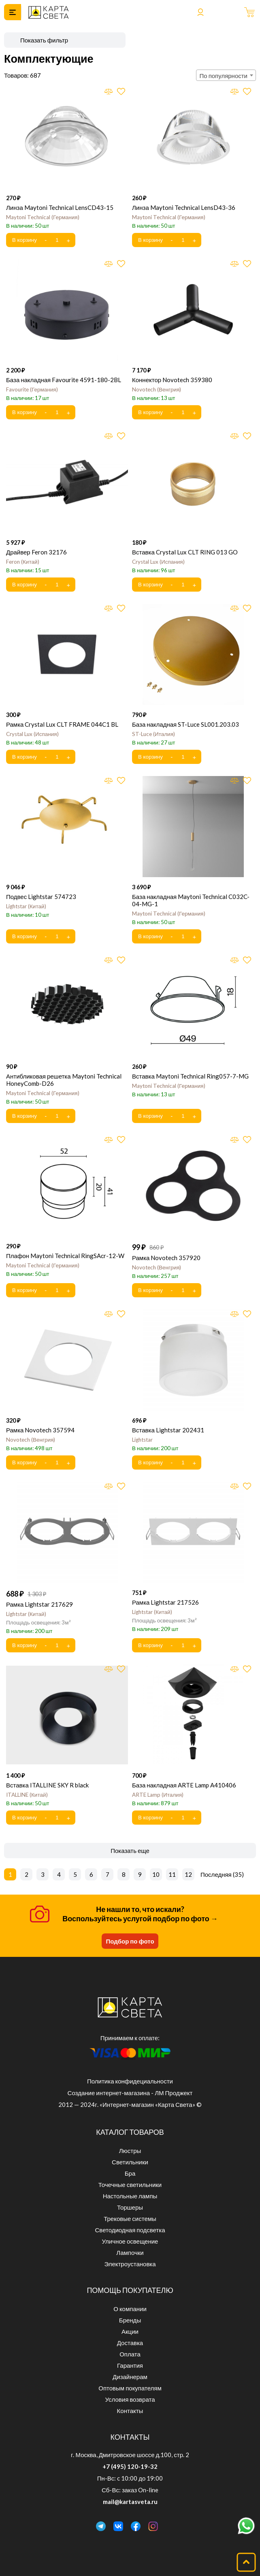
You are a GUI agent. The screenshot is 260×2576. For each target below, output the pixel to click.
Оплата (130, 2354)
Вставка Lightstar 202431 (168, 1430)
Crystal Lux (158, 561)
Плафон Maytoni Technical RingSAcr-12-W (65, 1255)
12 (188, 1874)
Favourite (32, 389)
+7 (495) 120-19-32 (130, 2466)
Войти (200, 12)
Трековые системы (130, 2218)
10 (156, 1874)
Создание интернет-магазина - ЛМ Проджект (130, 2092)
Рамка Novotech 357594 (40, 1430)
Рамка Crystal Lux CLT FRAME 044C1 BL (62, 724)
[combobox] (226, 75)
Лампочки (129, 2252)
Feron (22, 561)
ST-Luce (153, 734)
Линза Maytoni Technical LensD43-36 (183, 207)
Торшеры (130, 2207)
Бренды (130, 2320)
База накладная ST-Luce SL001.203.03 (185, 724)
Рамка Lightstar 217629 (39, 1604)
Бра (130, 2173)
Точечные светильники (130, 2184)
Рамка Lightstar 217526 (165, 1602)
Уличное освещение (130, 2241)
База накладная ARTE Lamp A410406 (184, 1785)
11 (172, 1874)
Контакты (130, 2410)
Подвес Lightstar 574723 (41, 896)
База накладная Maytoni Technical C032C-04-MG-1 (190, 900)
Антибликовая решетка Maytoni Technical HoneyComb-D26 (63, 1079)
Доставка (130, 2342)
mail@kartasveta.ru (130, 2501)
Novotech (156, 389)
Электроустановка (130, 2263)
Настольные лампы (130, 2196)
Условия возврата (130, 2399)
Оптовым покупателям (129, 2388)
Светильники (130, 2162)
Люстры (130, 2150)
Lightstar (26, 906)
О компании (130, 2308)
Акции (130, 2331)
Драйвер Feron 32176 (36, 552)
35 (238, 1874)
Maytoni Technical (42, 217)
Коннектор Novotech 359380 (172, 379)
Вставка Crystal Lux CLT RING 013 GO (185, 552)
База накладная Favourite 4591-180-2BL (63, 379)
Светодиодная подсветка (130, 2229)
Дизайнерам (130, 2376)
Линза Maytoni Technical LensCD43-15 (59, 207)
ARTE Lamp (157, 1794)
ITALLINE (27, 1794)
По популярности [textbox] (223, 75)
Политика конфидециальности (130, 2081)
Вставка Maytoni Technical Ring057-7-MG (190, 1076)
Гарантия (130, 2365)
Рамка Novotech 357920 (166, 1257)
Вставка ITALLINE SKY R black (47, 1785)
